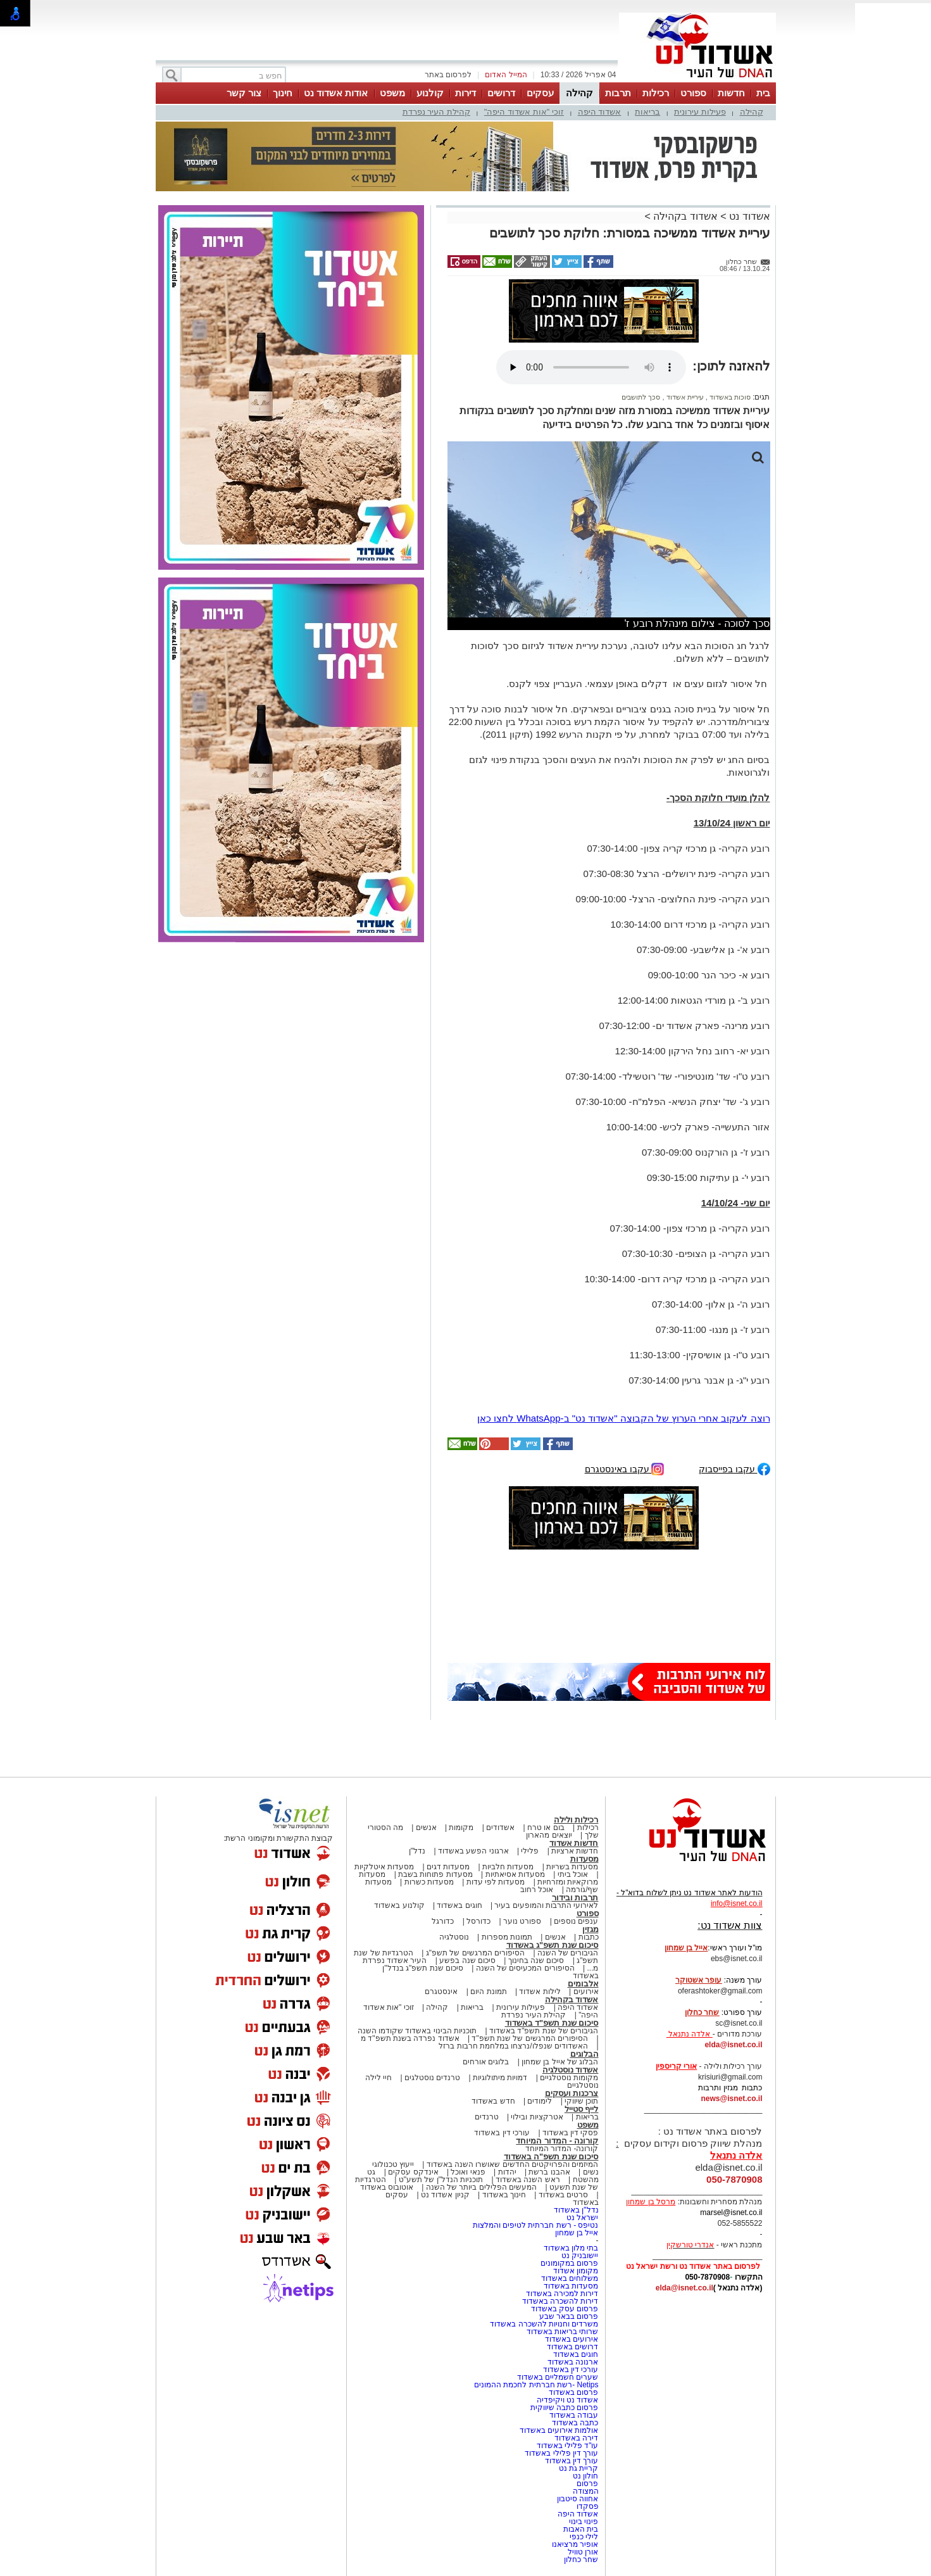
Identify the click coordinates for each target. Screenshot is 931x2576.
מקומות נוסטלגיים (568, 2077)
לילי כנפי (584, 2536)
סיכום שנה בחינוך (536, 1960)
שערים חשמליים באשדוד (558, 2377)
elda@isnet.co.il (733, 2044)
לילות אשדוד (539, 1991)
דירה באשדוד (576, 2438)
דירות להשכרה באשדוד (560, 2301)
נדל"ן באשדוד (576, 2210)
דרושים (501, 92)
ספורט (693, 92)
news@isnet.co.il (731, 2098)
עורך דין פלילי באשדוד (560, 2453)
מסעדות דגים (448, 1866)
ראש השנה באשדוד (528, 2179)
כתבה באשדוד (574, 2422)
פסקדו (588, 2506)
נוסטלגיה (454, 1937)
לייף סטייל (582, 2109)
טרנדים (487, 2116)
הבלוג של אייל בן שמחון (560, 2061)
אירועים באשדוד (571, 2339)
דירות (465, 92)
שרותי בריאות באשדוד (563, 2331)
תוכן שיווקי (581, 2101)
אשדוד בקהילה (685, 216)
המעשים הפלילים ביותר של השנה (481, 2187)
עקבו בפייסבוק (734, 1468)
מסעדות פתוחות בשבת (435, 1874)
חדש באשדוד (493, 2101)
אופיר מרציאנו (575, 2544)
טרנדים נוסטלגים (432, 2077)
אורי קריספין (676, 2066)
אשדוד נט (748, 216)
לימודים (538, 2101)
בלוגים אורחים (486, 2061)
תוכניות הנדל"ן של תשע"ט (441, 2179)
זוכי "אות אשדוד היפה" (524, 112)
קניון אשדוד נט (444, 2194)
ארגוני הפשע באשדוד (473, 1851)
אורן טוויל (583, 2552)
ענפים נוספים (576, 1921)
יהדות (507, 2172)
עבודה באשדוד (573, 2415)
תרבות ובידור (575, 1897)
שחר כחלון (581, 2559)
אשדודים (500, 1827)
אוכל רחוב (536, 1889)
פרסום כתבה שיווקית (563, 2407)
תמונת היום (488, 1991)
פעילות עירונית (700, 112)
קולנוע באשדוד (399, 1905)
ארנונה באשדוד (572, 2362)
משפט (392, 92)
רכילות (655, 92)
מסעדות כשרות (429, 1882)
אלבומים (583, 1983)
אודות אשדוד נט (336, 92)
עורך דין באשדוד (572, 2460)
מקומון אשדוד (575, 2270)
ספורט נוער (522, 1921)
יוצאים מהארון (549, 1835)
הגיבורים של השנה (568, 1952)
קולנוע (430, 92)
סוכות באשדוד (729, 397)
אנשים (426, 1827)
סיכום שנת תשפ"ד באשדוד (552, 2023)
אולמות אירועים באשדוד (559, 2430)
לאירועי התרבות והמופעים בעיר (546, 1905)
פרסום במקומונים (569, 2263)
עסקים (540, 92)
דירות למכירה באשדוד (562, 2293)
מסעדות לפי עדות (495, 1882)
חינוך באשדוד (504, 2194)
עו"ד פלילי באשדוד (566, 2445)
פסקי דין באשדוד (570, 2132)
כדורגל (443, 1921)
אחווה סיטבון (577, 2498)
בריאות (647, 112)
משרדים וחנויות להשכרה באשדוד (544, 2324)
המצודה (586, 2491)
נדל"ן (417, 1851)
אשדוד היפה (600, 112)
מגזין (590, 1929)
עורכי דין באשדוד (502, 2132)
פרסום (586, 2483)
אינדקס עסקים (413, 2172)
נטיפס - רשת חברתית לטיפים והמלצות (536, 2225)
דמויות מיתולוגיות (500, 2077)
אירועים (586, 1991)
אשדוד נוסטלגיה (570, 2069)
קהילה (579, 92)
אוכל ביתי (571, 1874)
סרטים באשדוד (563, 2194)
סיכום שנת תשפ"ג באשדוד (552, 1945)
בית (763, 92)
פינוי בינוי (583, 2521)
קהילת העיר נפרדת (436, 112)
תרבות (618, 92)
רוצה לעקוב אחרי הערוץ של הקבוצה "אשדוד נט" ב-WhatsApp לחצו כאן (623, 1418)
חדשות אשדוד (574, 1843)
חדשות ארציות (574, 1851)
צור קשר (244, 92)
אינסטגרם (441, 1991)
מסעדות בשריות (572, 1866)
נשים (591, 2172)
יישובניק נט (579, 2255)
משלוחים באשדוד (569, 2278)
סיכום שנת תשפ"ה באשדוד (551, 2156)
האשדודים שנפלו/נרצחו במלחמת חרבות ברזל (513, 2046)
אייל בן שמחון (577, 2232)
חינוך (282, 92)
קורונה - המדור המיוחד (557, 2140)
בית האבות (580, 2529)
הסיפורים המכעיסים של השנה (525, 1968)
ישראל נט (582, 2217)
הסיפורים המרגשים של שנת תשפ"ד (529, 2038)
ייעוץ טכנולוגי (393, 2164)
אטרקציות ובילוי (537, 2116)
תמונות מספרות (505, 1937)
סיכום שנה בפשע (467, 1960)
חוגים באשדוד (459, 1905)
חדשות (731, 92)
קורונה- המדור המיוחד (562, 2148)
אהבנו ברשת (549, 2172)
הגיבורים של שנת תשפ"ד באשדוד (543, 2030)
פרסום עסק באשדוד (565, 2308)
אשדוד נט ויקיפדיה (566, 2400)
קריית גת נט (579, 2468)
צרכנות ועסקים (572, 2093)
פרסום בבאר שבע (569, 2316)
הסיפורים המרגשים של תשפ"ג (475, 1952)
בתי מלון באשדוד (571, 2248)
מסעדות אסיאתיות (515, 1874)
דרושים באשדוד (572, 2346)
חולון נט (585, 2476)
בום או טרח (546, 1827)
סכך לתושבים (641, 397)
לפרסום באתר (448, 74)
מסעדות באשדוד (571, 2286)
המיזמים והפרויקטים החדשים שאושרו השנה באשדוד (511, 2164)
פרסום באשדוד (573, 2392)
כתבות (588, 1937)
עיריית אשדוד (683, 397)
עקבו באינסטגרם (625, 1468)
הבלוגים (584, 2054)
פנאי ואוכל (468, 2172)
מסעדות (584, 1859)
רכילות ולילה (576, 1819)
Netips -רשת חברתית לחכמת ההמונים (536, 2384)
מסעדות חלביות (508, 1866)
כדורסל (478, 1921)
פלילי (530, 1851)
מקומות (461, 1827)
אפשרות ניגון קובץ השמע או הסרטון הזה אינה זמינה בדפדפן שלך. (591, 367)
